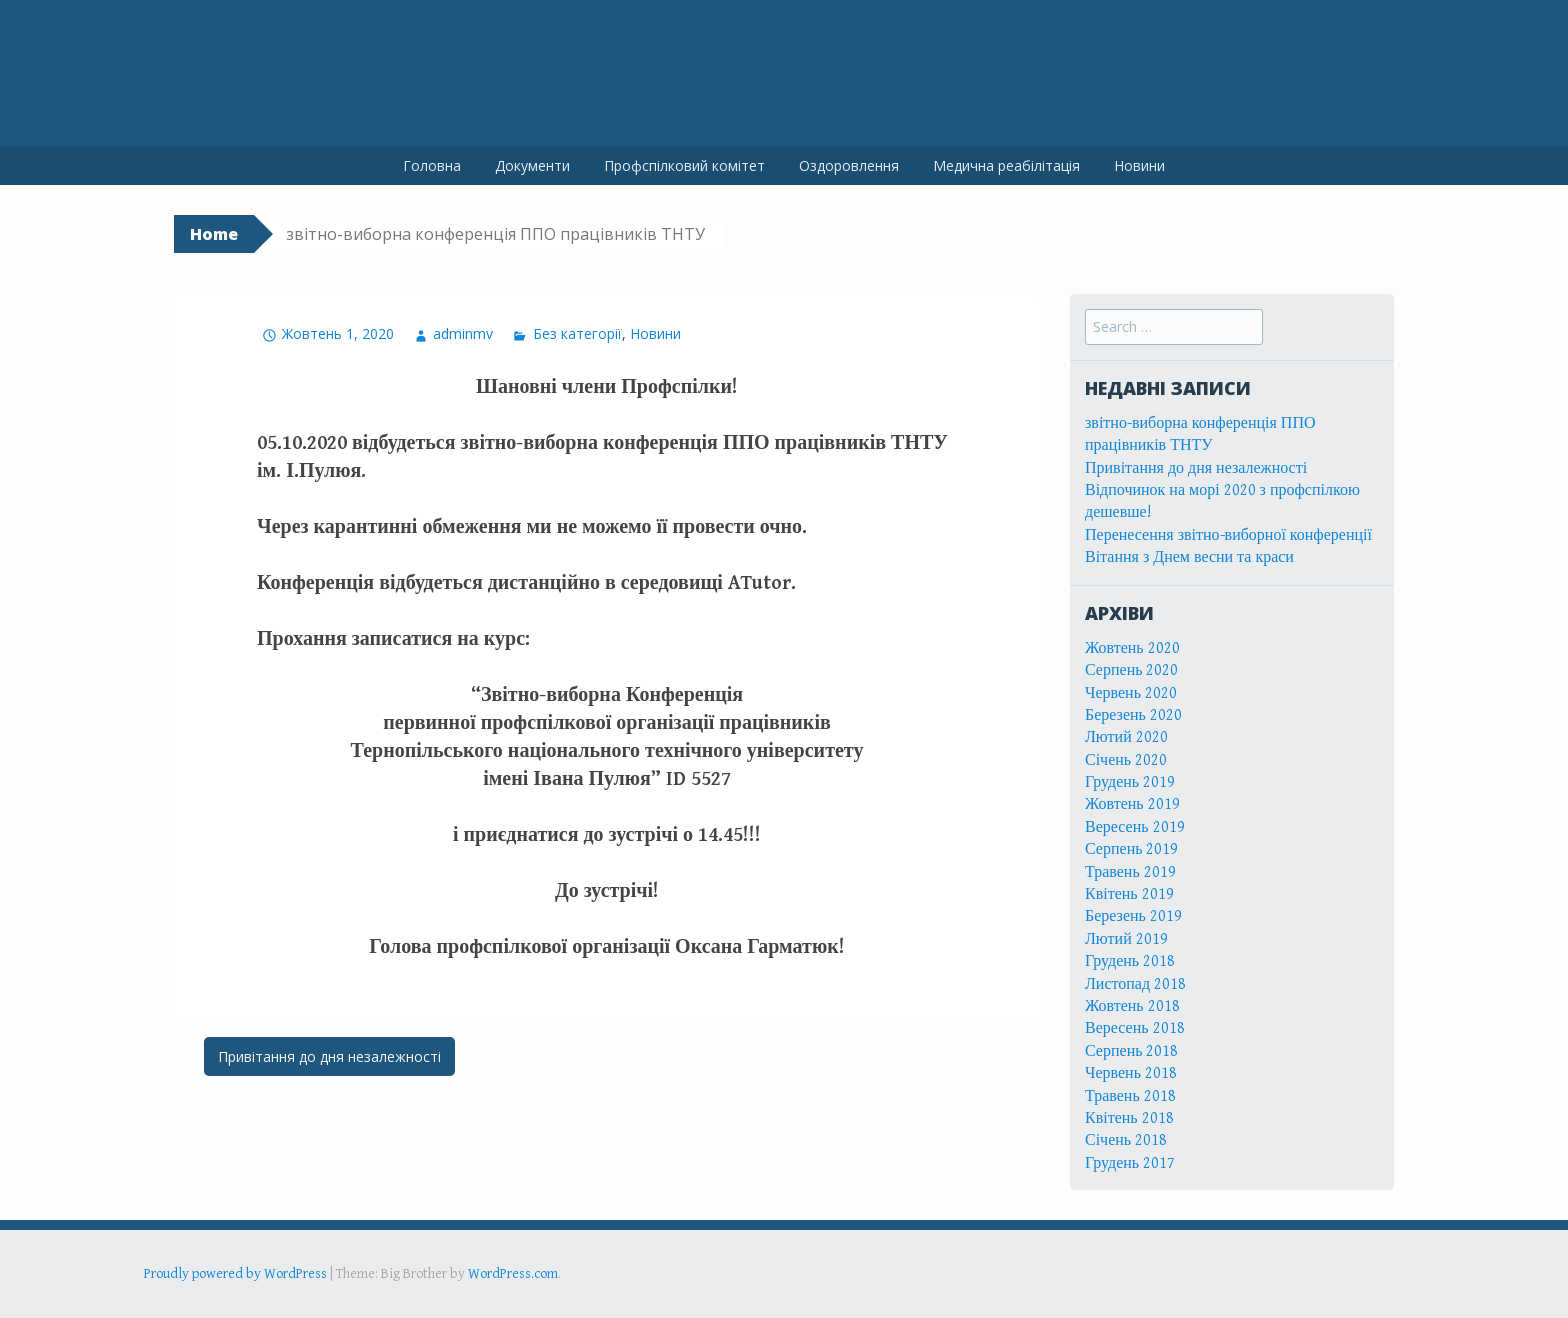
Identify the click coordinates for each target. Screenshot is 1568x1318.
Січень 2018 (1126, 1140)
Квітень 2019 (1129, 894)
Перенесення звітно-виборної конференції (1228, 535)
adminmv (463, 333)
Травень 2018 (1130, 1096)
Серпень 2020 (1132, 670)
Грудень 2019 (1130, 782)
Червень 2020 (1131, 693)
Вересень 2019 (1135, 827)
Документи (532, 165)
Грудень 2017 (1130, 1163)
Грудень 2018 (1130, 961)
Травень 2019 (1130, 872)
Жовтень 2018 (1132, 1006)
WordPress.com (513, 1274)
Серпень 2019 (1132, 849)
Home (214, 234)
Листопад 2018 (1135, 984)
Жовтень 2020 (1132, 648)
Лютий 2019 (1126, 939)
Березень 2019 (1133, 916)
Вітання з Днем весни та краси (1189, 557)
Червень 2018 (1131, 1073)
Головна (432, 165)
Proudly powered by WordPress (235, 1274)
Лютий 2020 (1126, 737)
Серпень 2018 (1132, 1051)
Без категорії (577, 333)
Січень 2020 (1126, 760)
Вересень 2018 (1135, 1028)
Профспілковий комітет (684, 165)
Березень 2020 (1133, 715)
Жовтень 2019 (1132, 804)
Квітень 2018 (1129, 1118)
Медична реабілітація (1006, 165)
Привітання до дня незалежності (329, 1056)
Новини (1139, 165)
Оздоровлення (849, 165)
